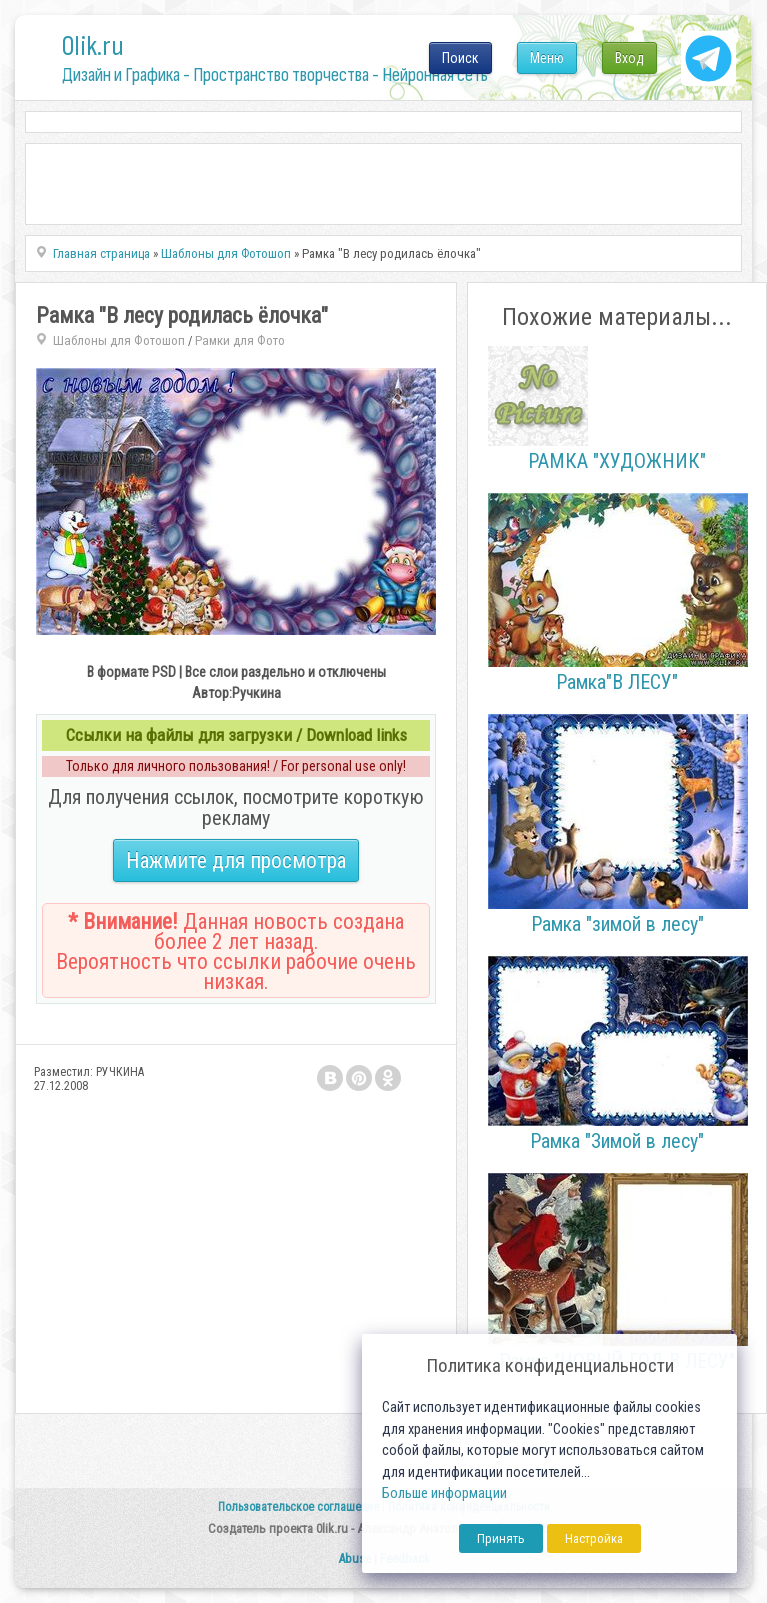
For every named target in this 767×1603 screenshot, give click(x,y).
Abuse (354, 1558)
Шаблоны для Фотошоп (119, 340)
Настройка (594, 1538)
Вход (629, 58)
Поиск (460, 58)
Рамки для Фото (240, 340)
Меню (547, 58)
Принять (501, 1538)
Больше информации (444, 1493)
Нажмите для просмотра (236, 860)
